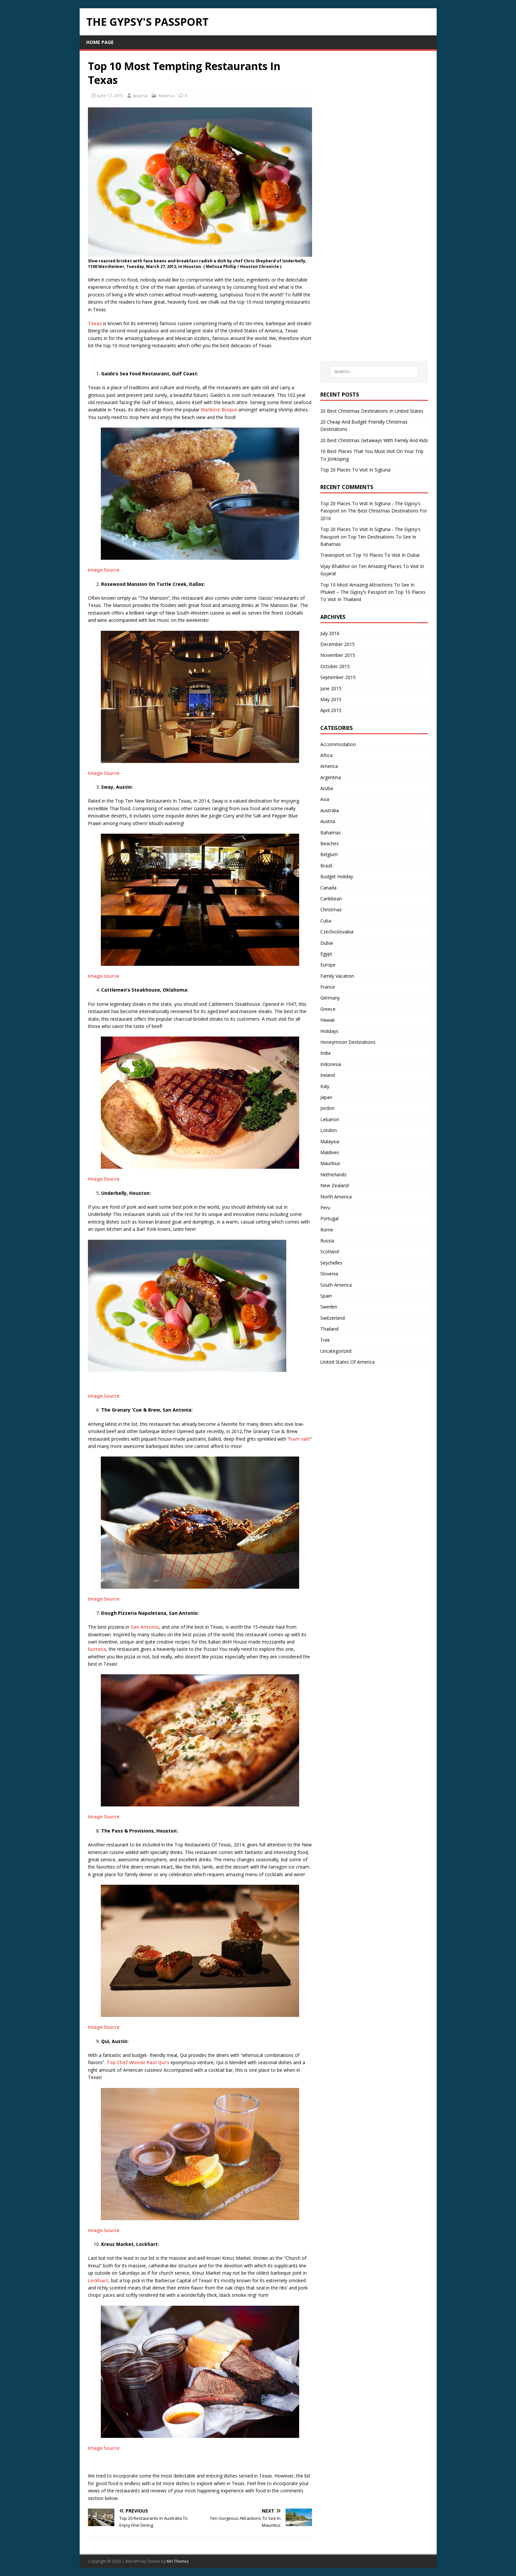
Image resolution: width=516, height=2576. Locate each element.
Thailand (329, 1329)
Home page (100, 42)
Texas (95, 323)
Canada (328, 888)
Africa (326, 755)
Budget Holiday (336, 876)
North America (336, 1196)
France (327, 987)
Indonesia (330, 1064)
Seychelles (331, 1263)
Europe (328, 965)
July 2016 (329, 633)
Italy (324, 1086)
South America (336, 1285)
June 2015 (330, 688)
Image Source (103, 570)
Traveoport (332, 555)
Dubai (326, 943)
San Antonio (145, 1627)
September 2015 (338, 677)
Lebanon (329, 1119)
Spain (326, 1296)
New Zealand (334, 1185)
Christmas (331, 909)
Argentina (330, 777)
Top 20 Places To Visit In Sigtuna (355, 470)
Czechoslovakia (336, 931)
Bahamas (330, 832)
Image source (103, 976)
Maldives (329, 1152)
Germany (330, 998)
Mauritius (330, 1163)
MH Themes (178, 2561)
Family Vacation (337, 976)
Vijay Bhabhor (335, 566)
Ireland (327, 1075)
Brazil (326, 865)
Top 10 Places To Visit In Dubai (386, 555)
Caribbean (331, 898)
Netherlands (333, 1174)
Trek (325, 1340)
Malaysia (329, 1141)
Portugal (329, 1218)
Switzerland (332, 1318)
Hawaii (327, 1020)
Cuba (325, 921)
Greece (328, 1009)
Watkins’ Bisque (218, 409)
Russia (327, 1240)
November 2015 (337, 655)
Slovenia (329, 1273)
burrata (97, 1649)
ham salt (299, 1439)
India (325, 1053)
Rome (326, 1230)
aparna (140, 95)
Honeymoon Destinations (348, 1042)
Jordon (327, 1108)
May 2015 (330, 699)
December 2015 (337, 644)
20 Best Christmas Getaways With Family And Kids (374, 440)
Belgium (329, 854)
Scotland (329, 1251)
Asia (324, 799)
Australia (329, 810)
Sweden (328, 1307)
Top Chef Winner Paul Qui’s (137, 2062)
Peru (325, 1207)
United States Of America (347, 1362)
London (328, 1130)
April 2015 (330, 710)
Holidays (329, 1031)
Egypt (326, 954)
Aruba (326, 788)
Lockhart (98, 2280)
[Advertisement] (369, 158)
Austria (327, 821)
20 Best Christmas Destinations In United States (371, 411)
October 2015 (335, 666)
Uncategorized (335, 1351)
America (166, 95)
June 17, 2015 (110, 95)
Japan (326, 1097)
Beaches (329, 843)
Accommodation (338, 744)
